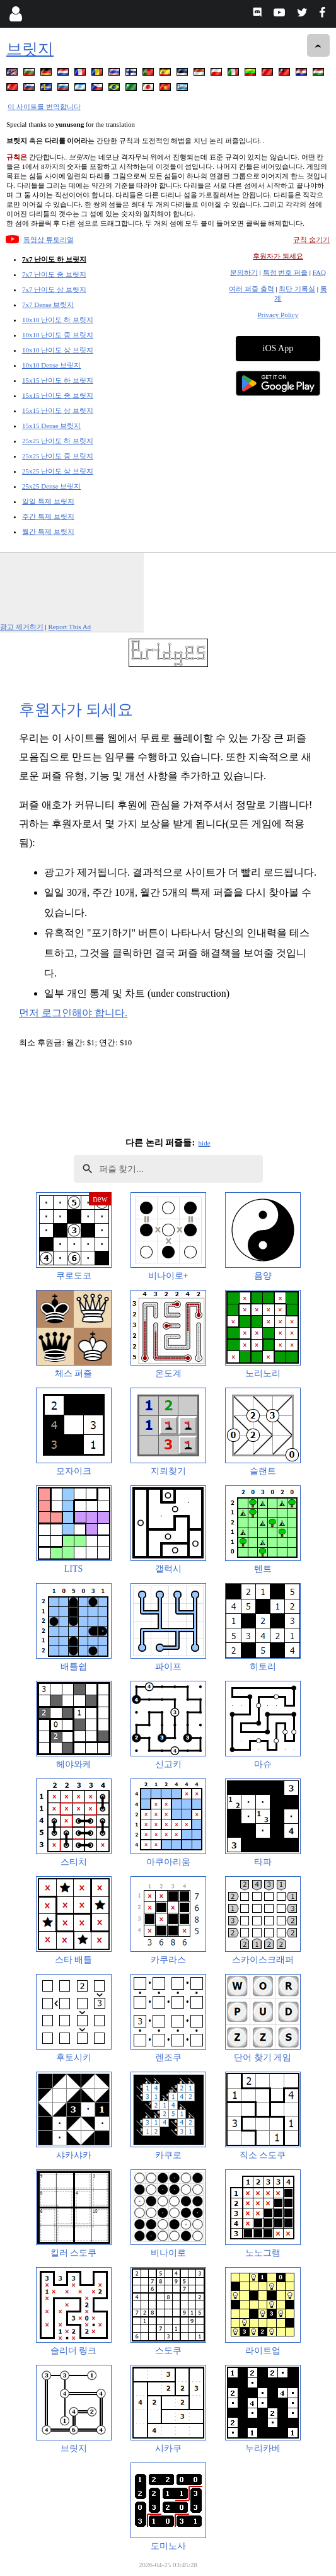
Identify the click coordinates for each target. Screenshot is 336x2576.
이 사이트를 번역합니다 (44, 106)
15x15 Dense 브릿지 (51, 425)
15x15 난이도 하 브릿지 (57, 380)
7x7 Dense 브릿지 (48, 304)
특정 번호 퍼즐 (285, 272)
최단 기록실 (297, 289)
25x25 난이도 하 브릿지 (57, 440)
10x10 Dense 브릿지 (51, 365)
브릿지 (30, 48)
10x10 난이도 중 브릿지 (57, 335)
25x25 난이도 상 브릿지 (57, 471)
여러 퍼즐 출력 (251, 289)
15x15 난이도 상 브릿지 (57, 410)
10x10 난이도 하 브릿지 (57, 319)
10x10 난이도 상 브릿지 (57, 350)
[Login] (15, 14)
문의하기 (244, 272)
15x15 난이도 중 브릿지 (57, 395)
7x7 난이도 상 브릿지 (54, 289)
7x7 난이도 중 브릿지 (54, 274)
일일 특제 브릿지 (48, 501)
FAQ (319, 272)
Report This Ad (69, 626)
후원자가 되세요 (278, 256)
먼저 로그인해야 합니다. (73, 1012)
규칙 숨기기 (311, 239)
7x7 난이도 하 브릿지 (54, 259)
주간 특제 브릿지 (48, 516)
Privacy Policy (278, 314)
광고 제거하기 (21, 626)
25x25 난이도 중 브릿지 (57, 456)
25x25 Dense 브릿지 (51, 486)
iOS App (278, 348)
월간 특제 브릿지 (48, 531)
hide (205, 1143)
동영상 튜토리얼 (48, 239)
